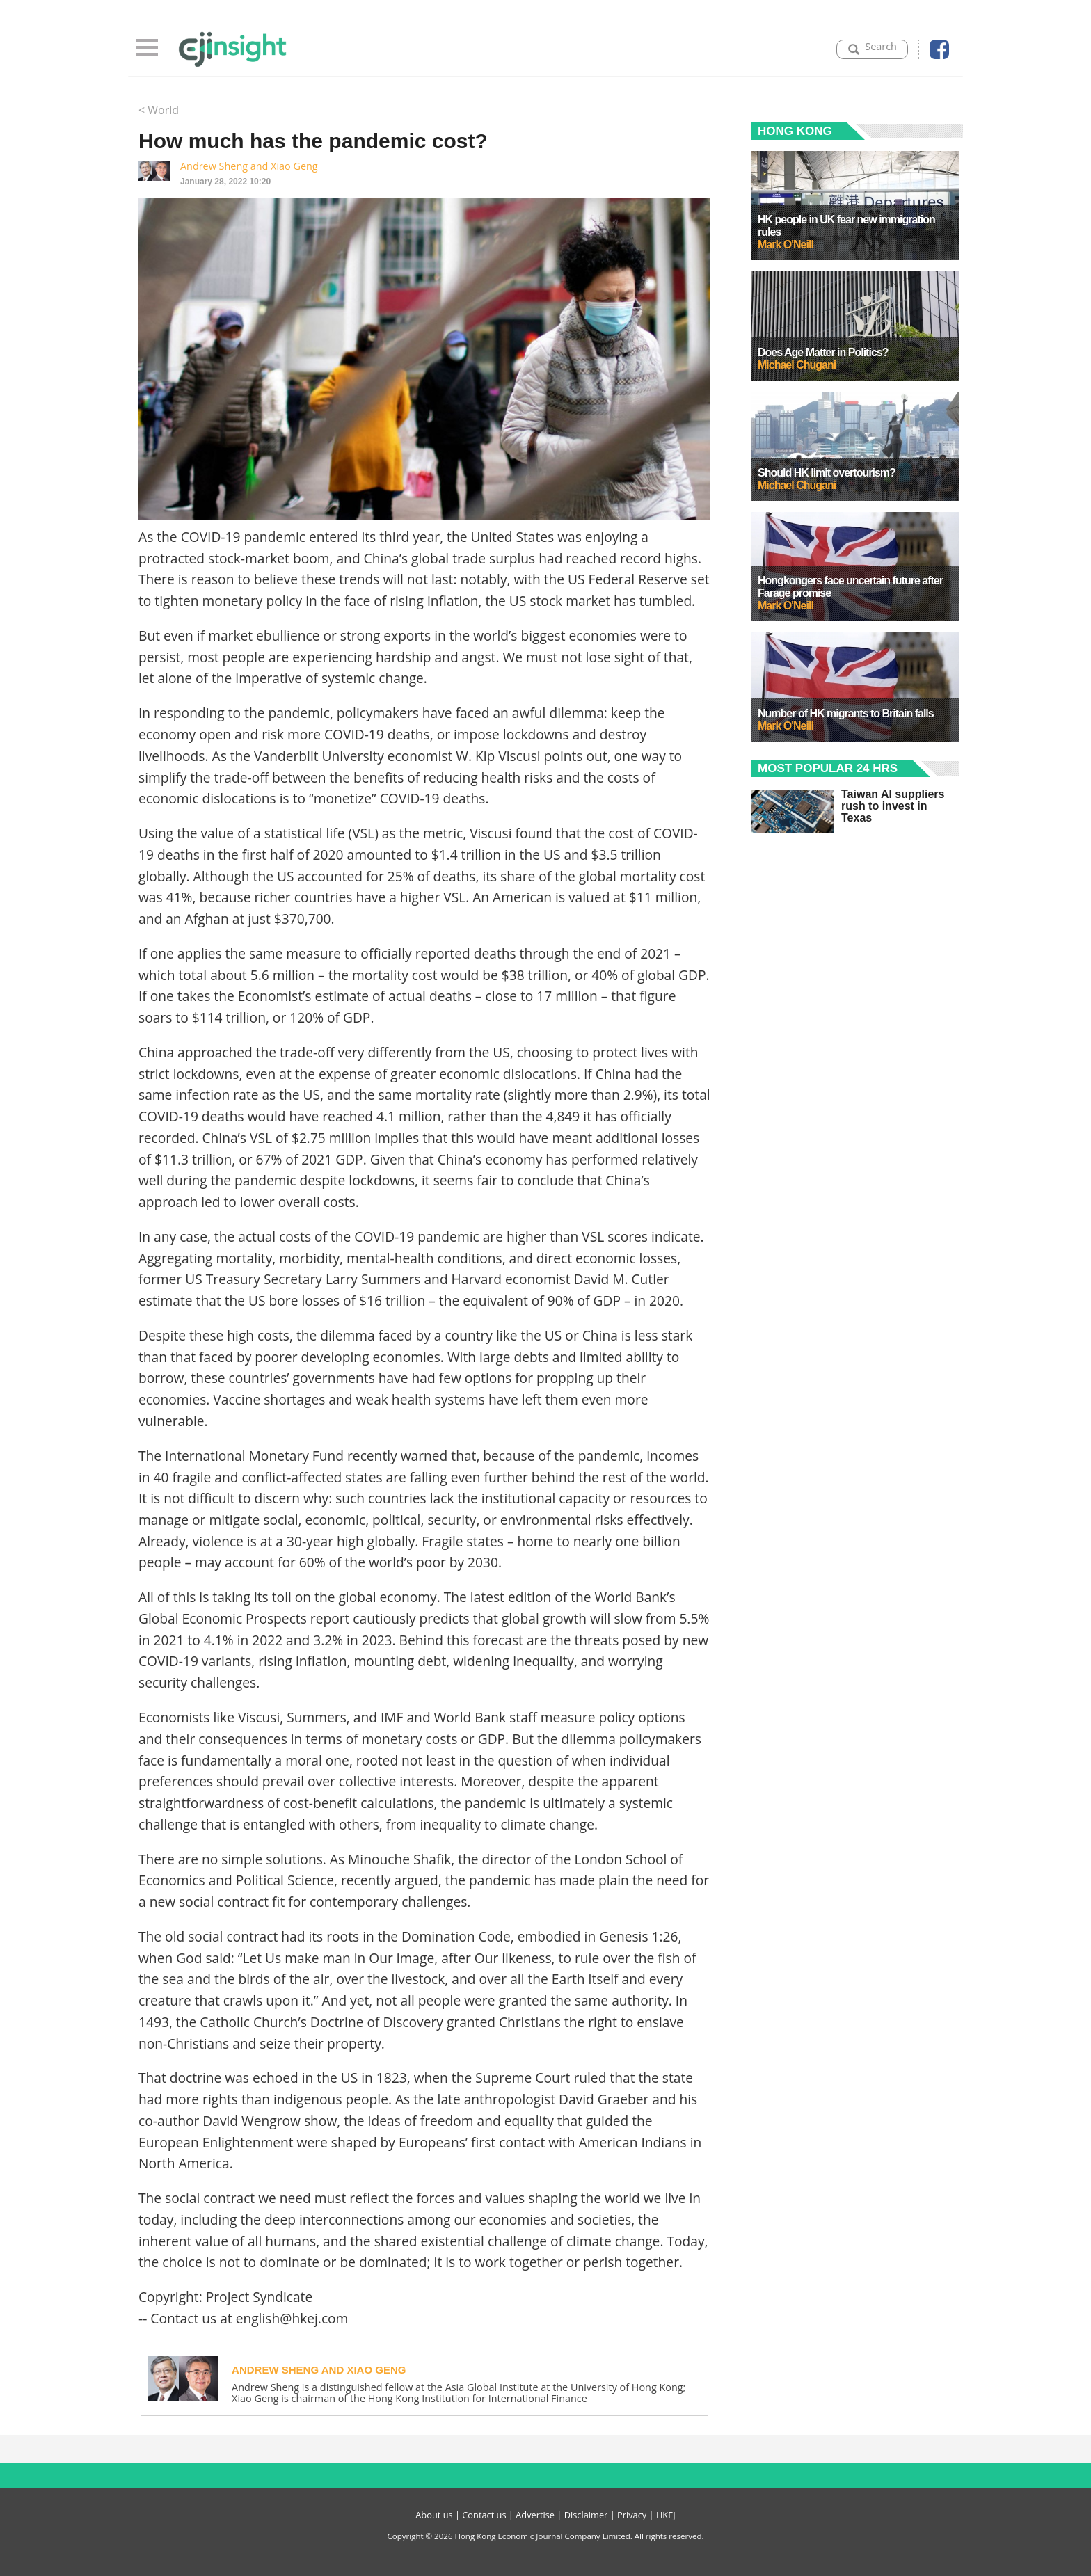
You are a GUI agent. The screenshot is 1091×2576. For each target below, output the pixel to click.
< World (158, 110)
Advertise (535, 2515)
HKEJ (666, 2515)
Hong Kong (795, 131)
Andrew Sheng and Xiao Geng (249, 166)
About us (433, 2515)
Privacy (631, 2515)
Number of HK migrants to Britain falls (846, 713)
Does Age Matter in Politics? (823, 352)
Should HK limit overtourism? (826, 473)
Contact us (484, 2515)
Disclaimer (586, 2515)
